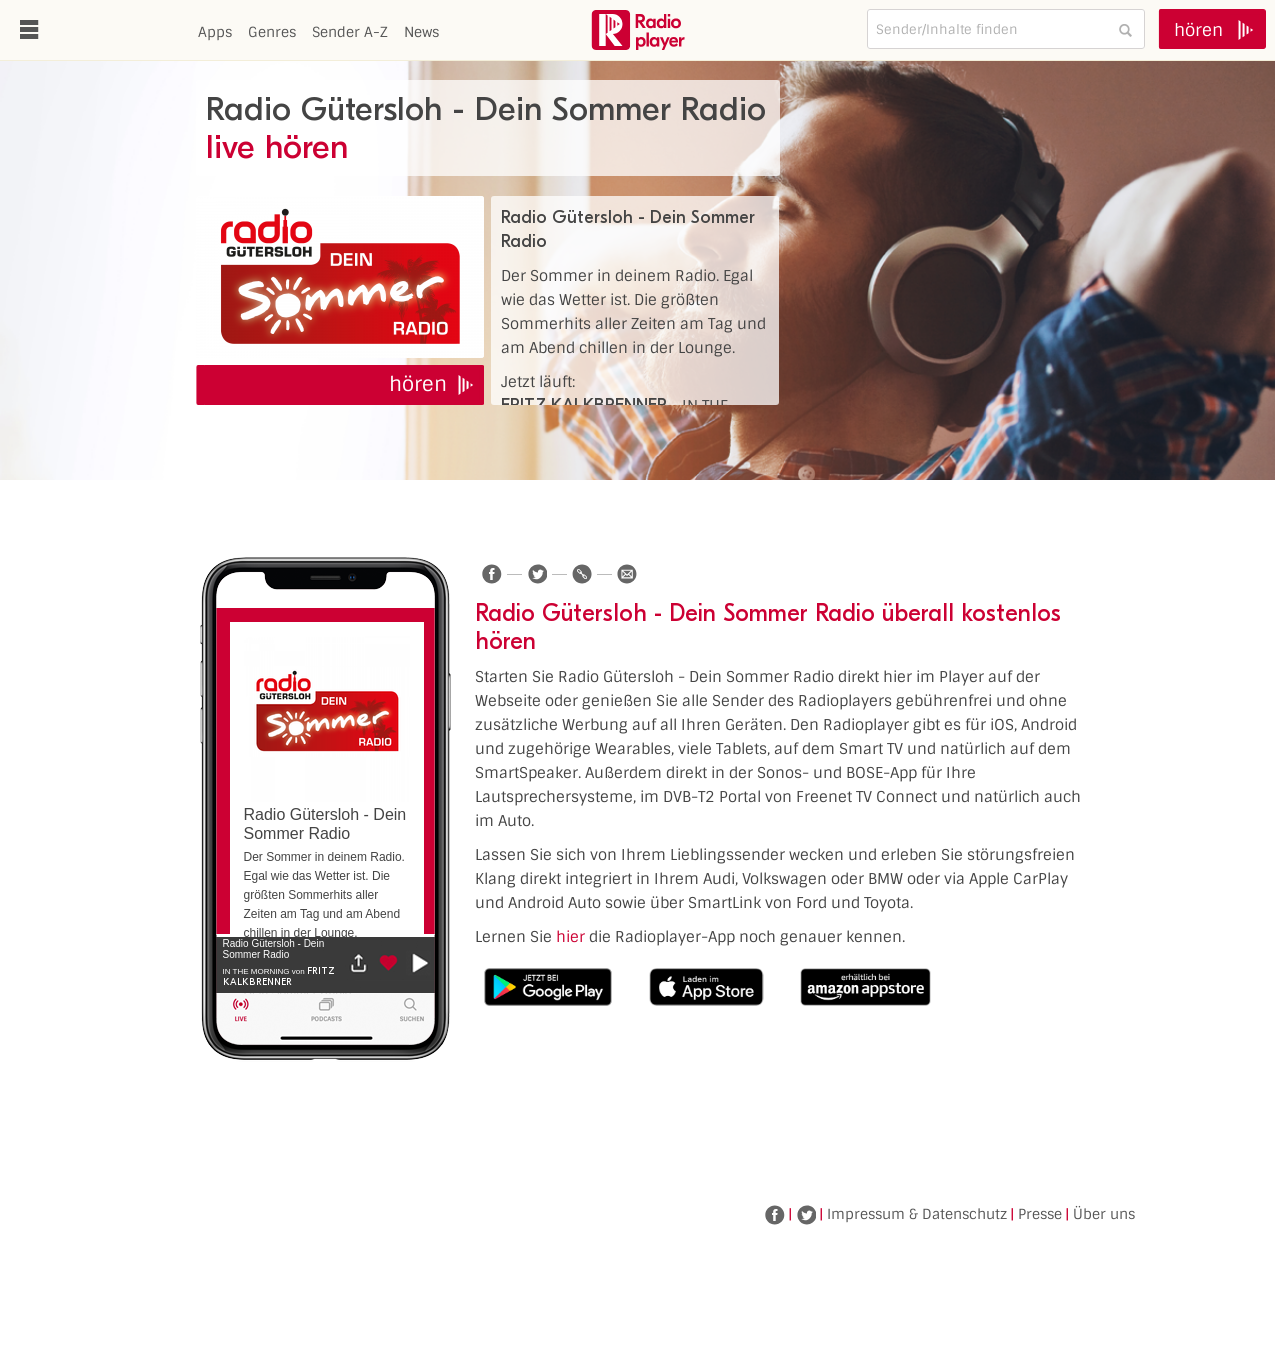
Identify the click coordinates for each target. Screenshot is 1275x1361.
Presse (1040, 1214)
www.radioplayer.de (638, 30)
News (421, 32)
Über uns (1104, 1214)
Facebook (775, 1215)
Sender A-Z (350, 32)
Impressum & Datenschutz (917, 1214)
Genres (272, 32)
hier (570, 937)
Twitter (806, 1215)
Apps (215, 32)
